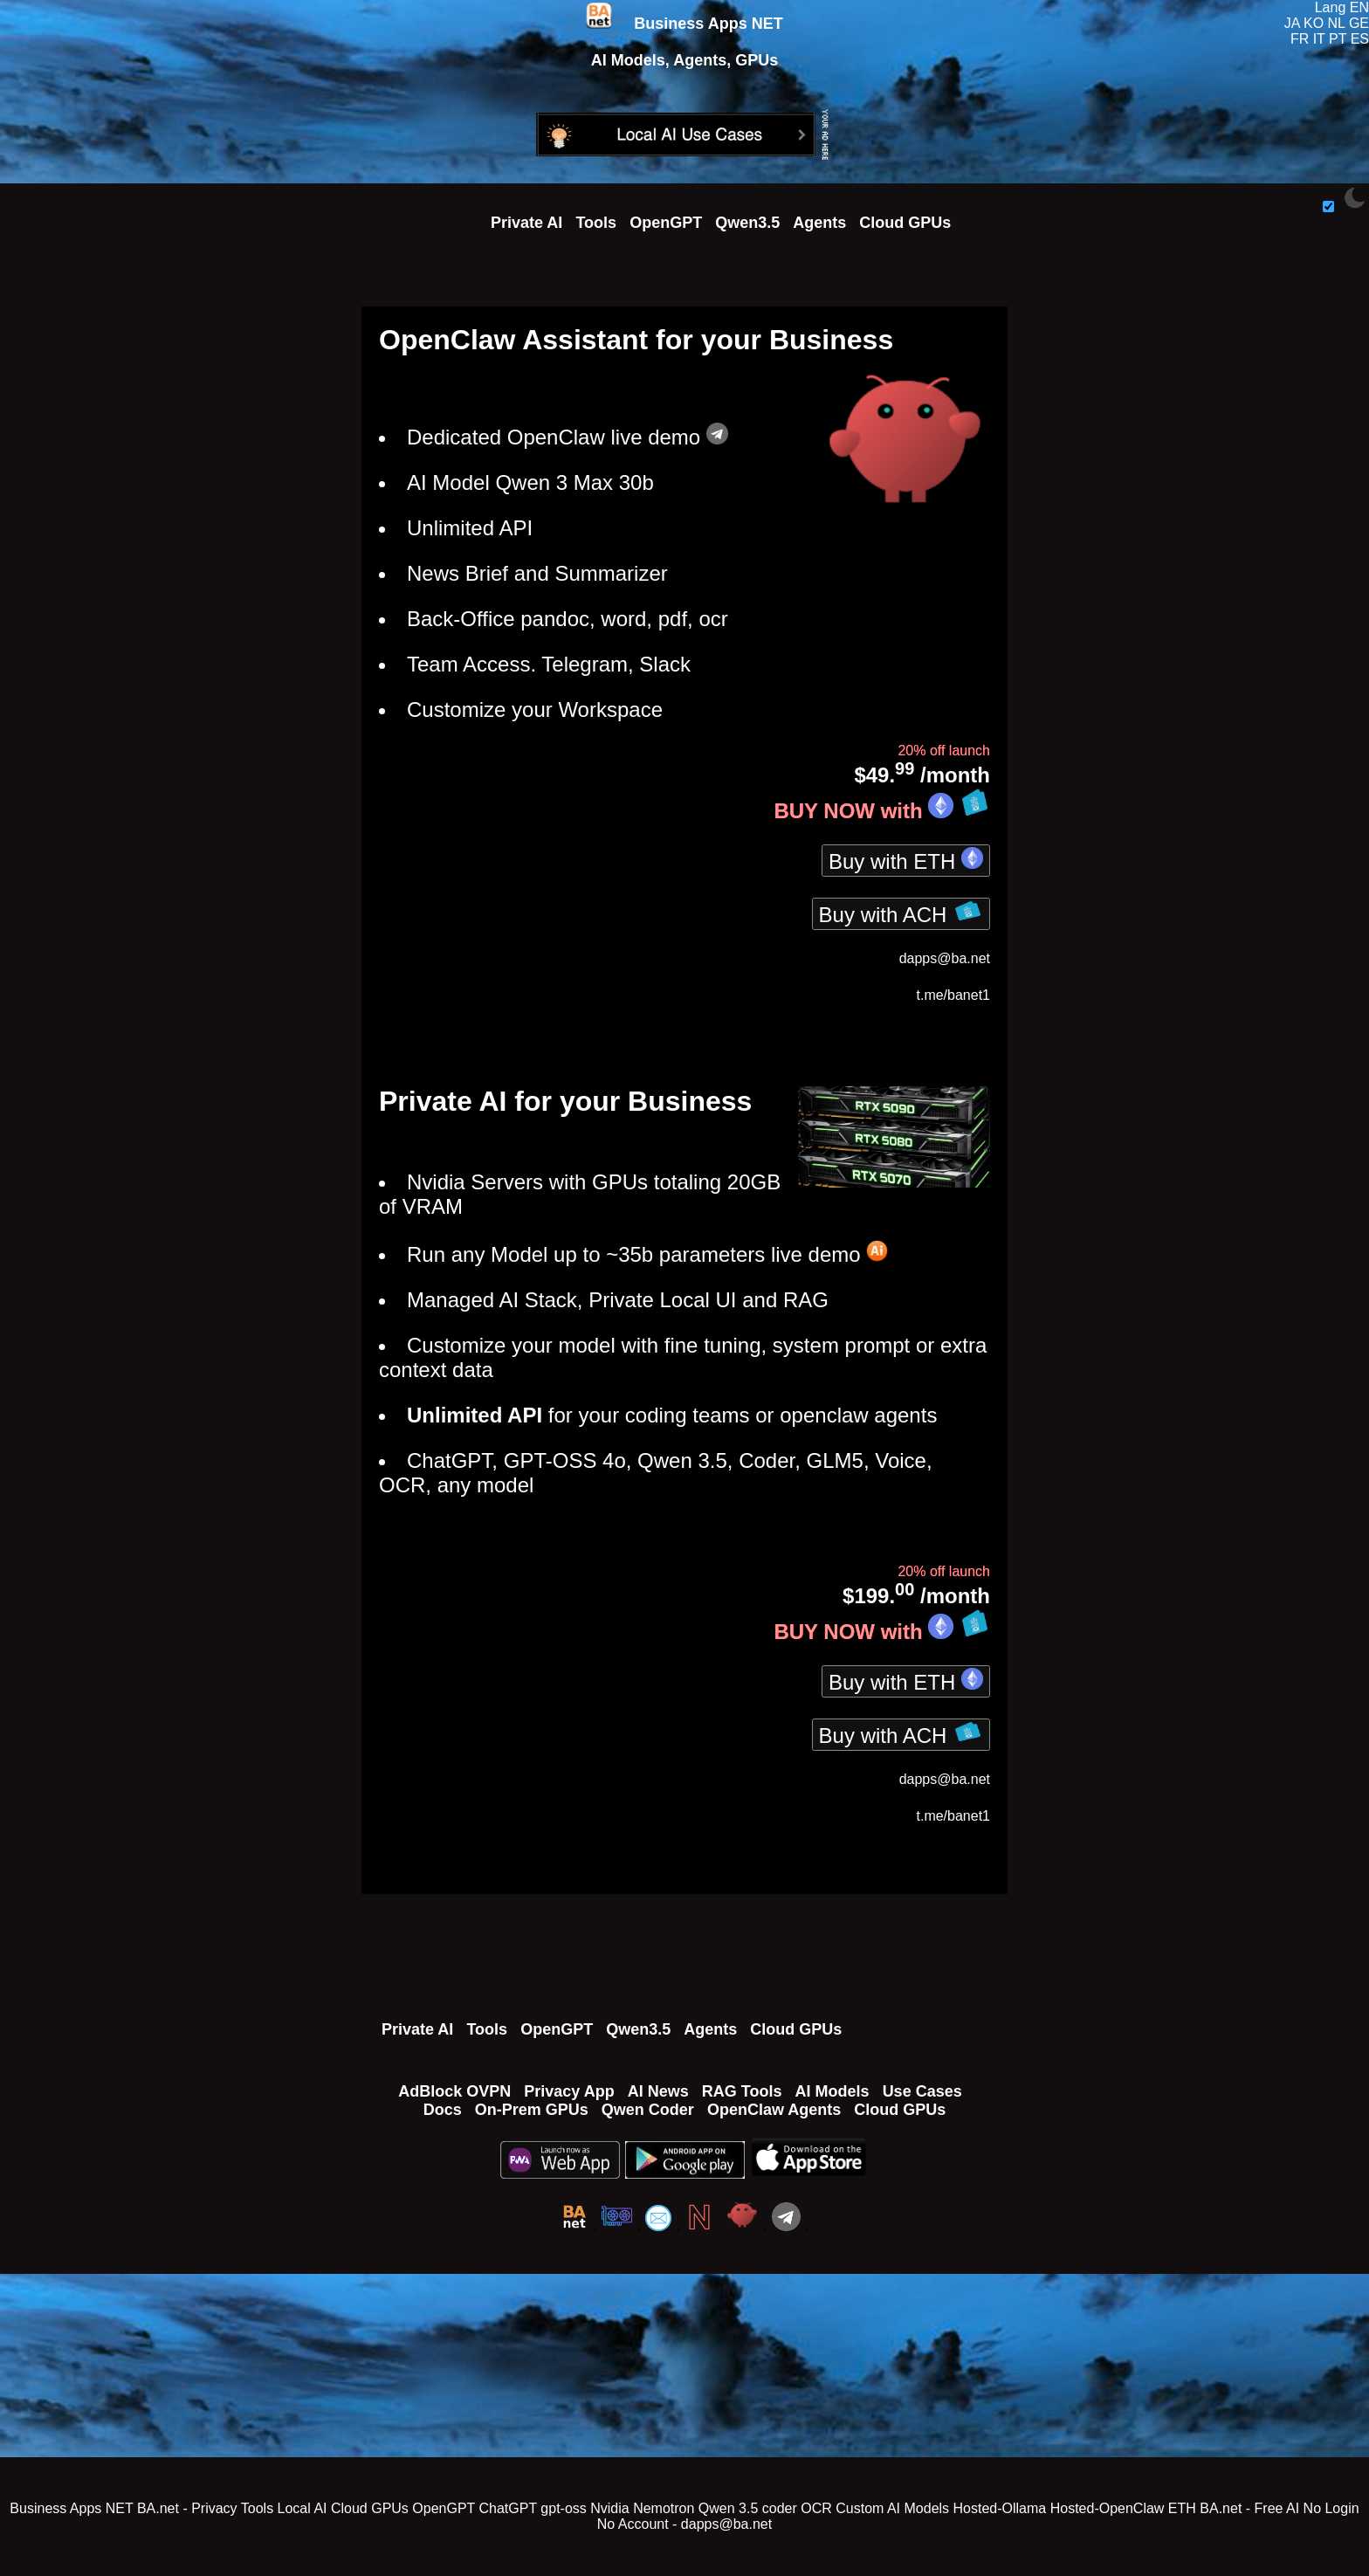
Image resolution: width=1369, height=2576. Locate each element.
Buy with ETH (906, 860)
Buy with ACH (901, 913)
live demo (668, 437)
